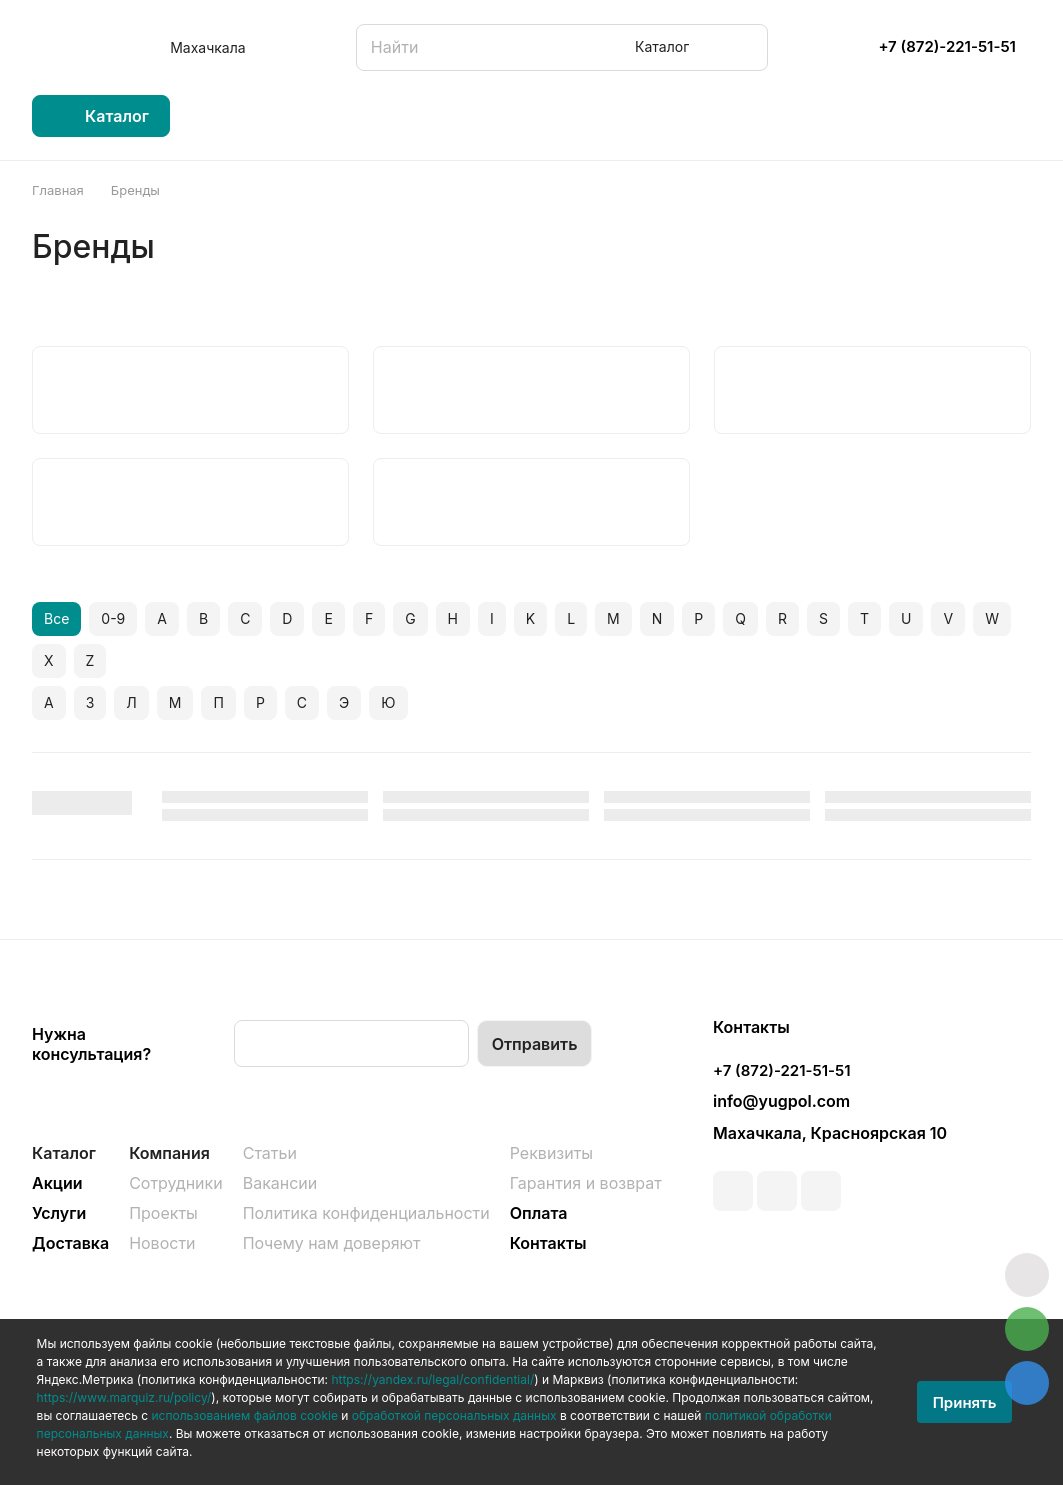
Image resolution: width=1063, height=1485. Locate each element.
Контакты (548, 1243)
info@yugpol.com (781, 1101)
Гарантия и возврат (586, 1183)
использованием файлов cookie (245, 1415)
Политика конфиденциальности (366, 1213)
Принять (965, 1402)
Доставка (70, 1243)
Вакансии (280, 1183)
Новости (162, 1243)
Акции (57, 1183)
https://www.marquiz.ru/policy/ (124, 1397)
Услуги (59, 1213)
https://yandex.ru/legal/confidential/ (432, 1379)
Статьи (270, 1153)
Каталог (64, 1153)
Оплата (539, 1213)
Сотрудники (176, 1183)
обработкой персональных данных (454, 1415)
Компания (169, 1153)
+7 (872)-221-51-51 (947, 47)
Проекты (163, 1213)
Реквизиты (551, 1153)
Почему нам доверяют (332, 1243)
